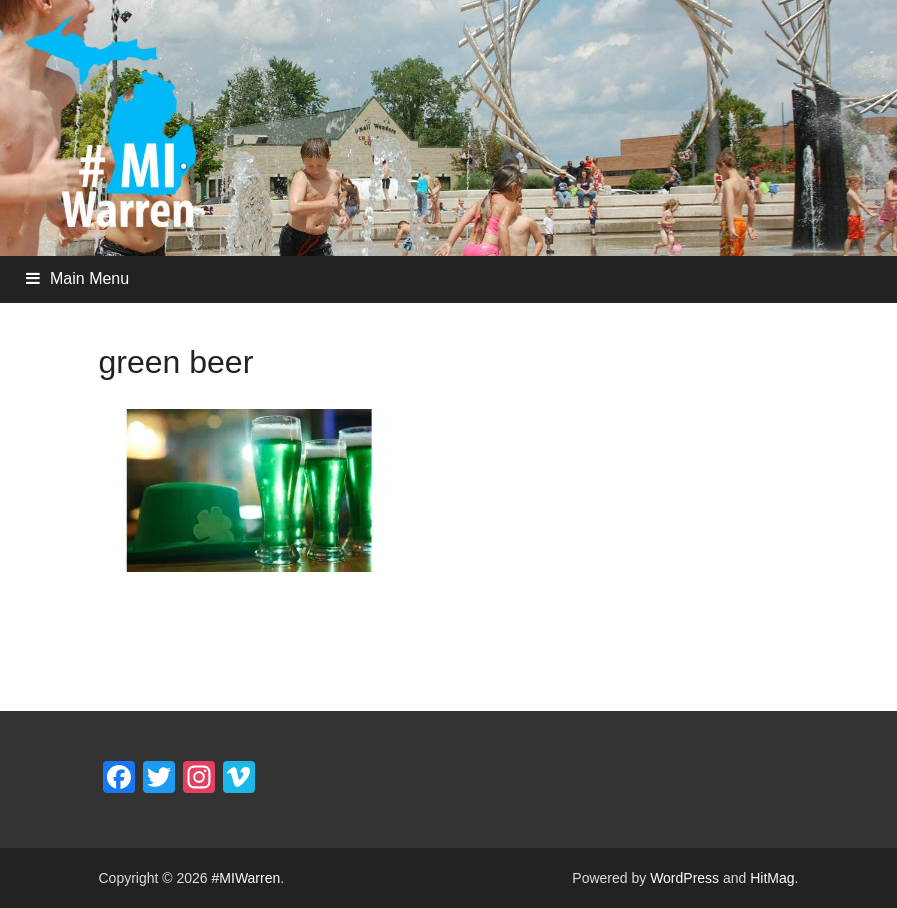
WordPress (684, 878)
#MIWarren (246, 878)
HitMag (772, 878)
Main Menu (89, 278)
